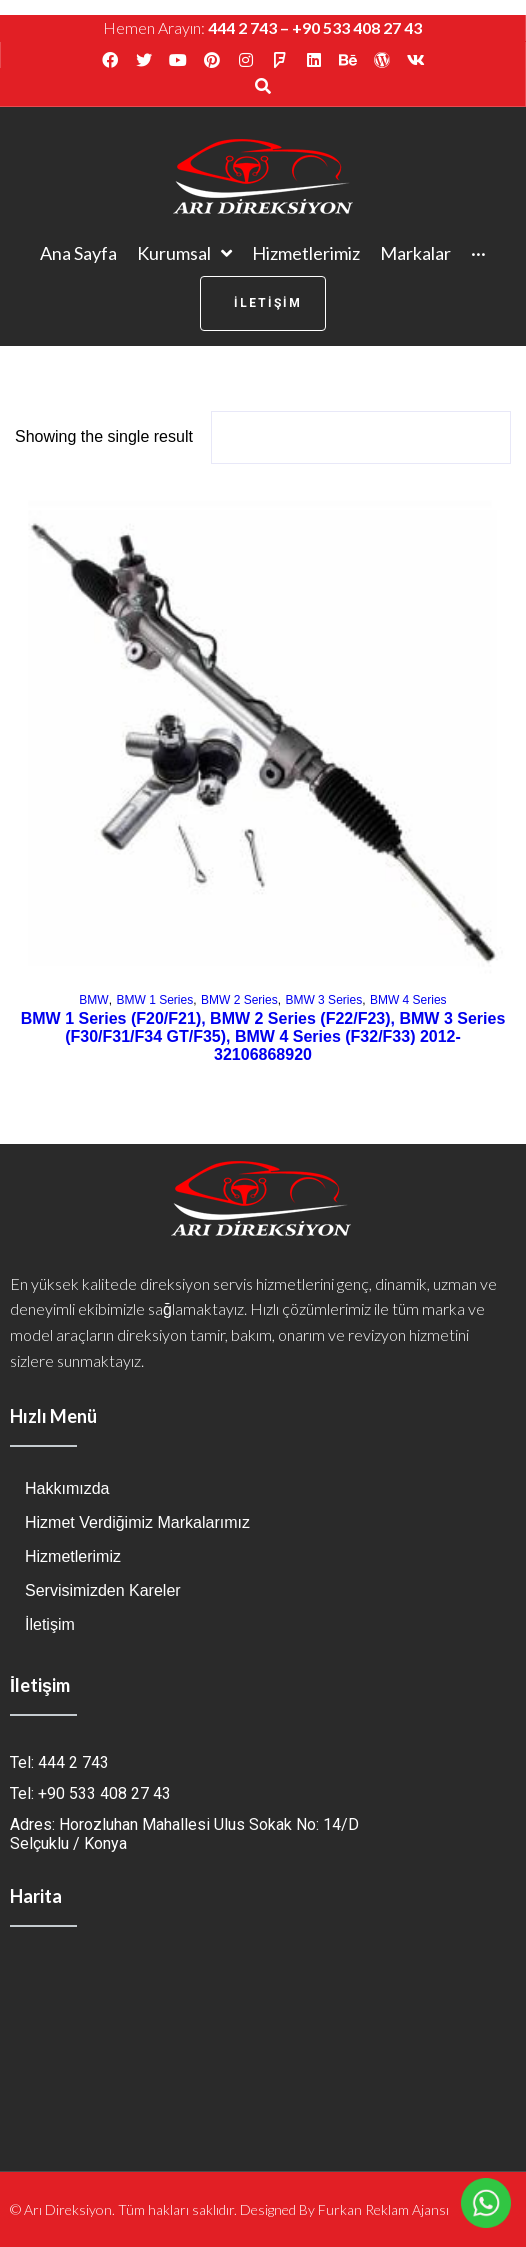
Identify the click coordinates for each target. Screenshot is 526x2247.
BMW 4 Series (408, 1000)
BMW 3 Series (323, 1000)
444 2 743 (242, 27)
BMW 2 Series (239, 1000)
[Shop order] (361, 437)
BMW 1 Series (154, 1000)
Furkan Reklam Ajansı (383, 2209)
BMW (93, 1000)
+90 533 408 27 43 (357, 27)
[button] (263, 303)
